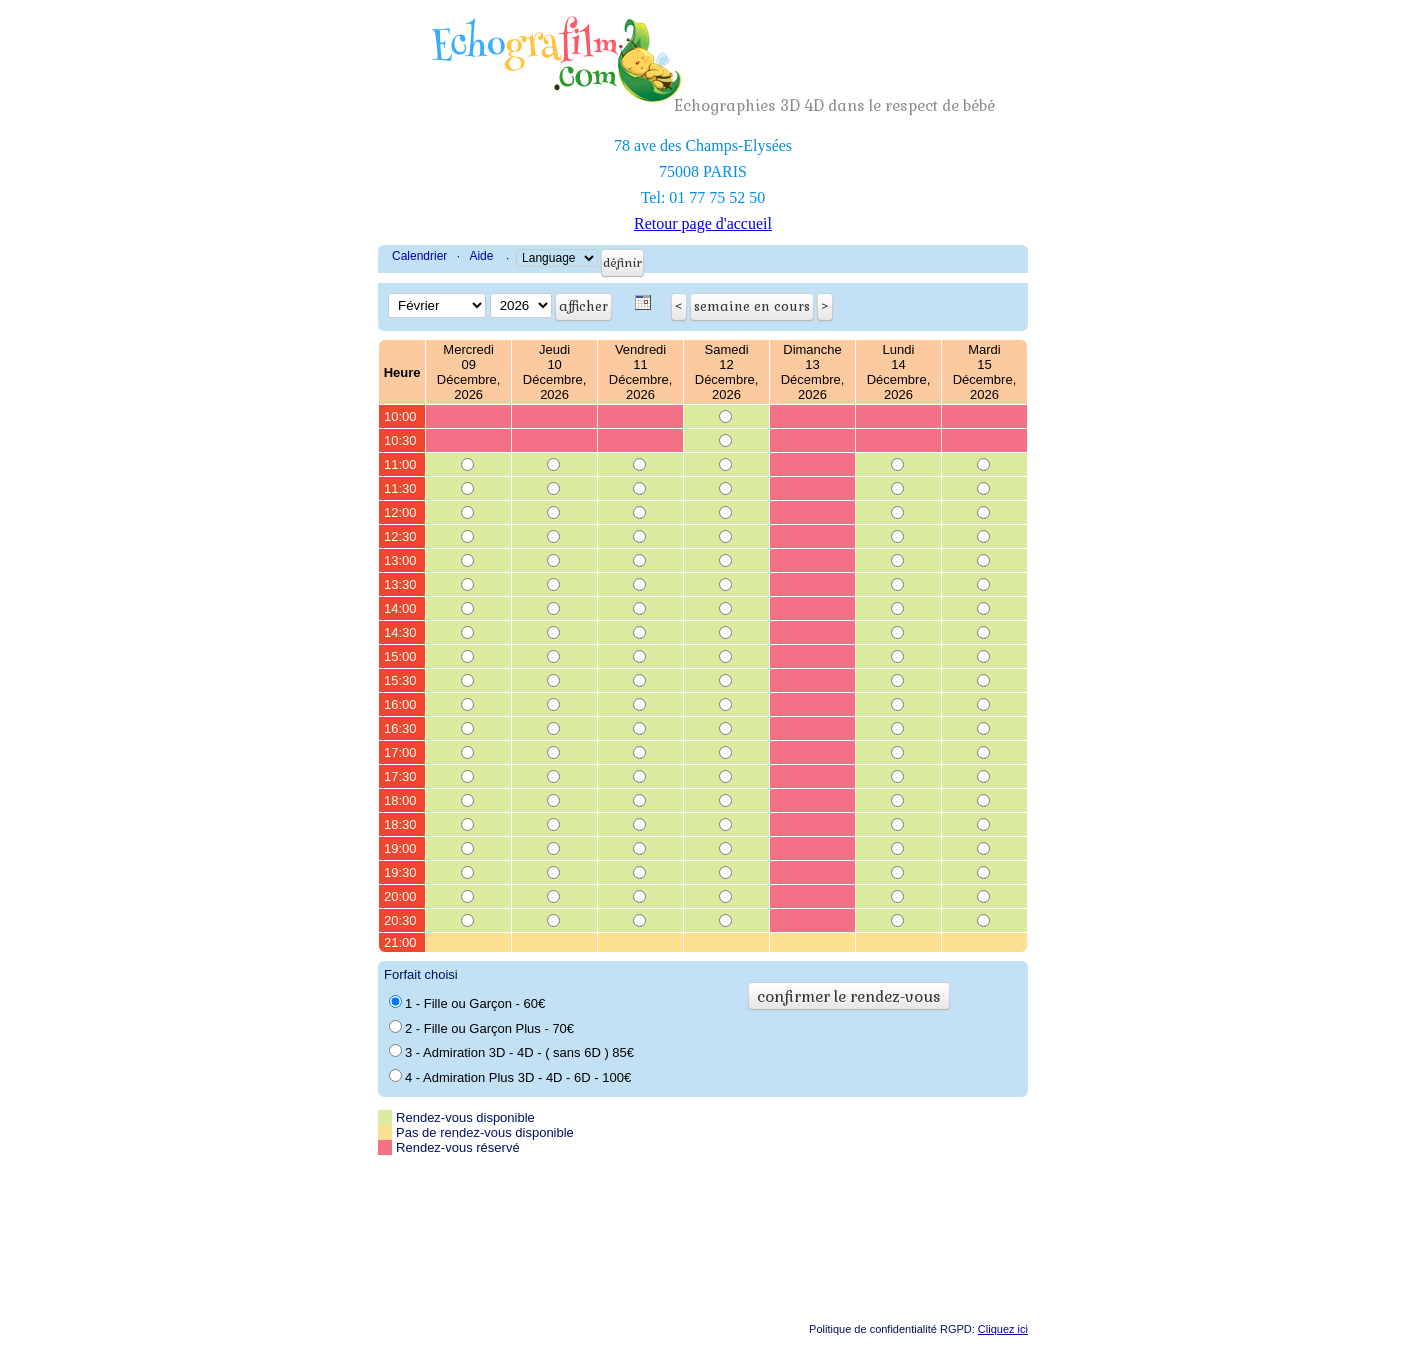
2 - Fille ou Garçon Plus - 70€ (481, 1028)
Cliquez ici (1003, 1329)
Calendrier (419, 256)
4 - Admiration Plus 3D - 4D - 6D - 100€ (510, 1077)
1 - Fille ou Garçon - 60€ (467, 1003)
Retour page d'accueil (703, 223)
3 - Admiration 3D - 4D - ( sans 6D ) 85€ (511, 1052)
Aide (481, 256)
